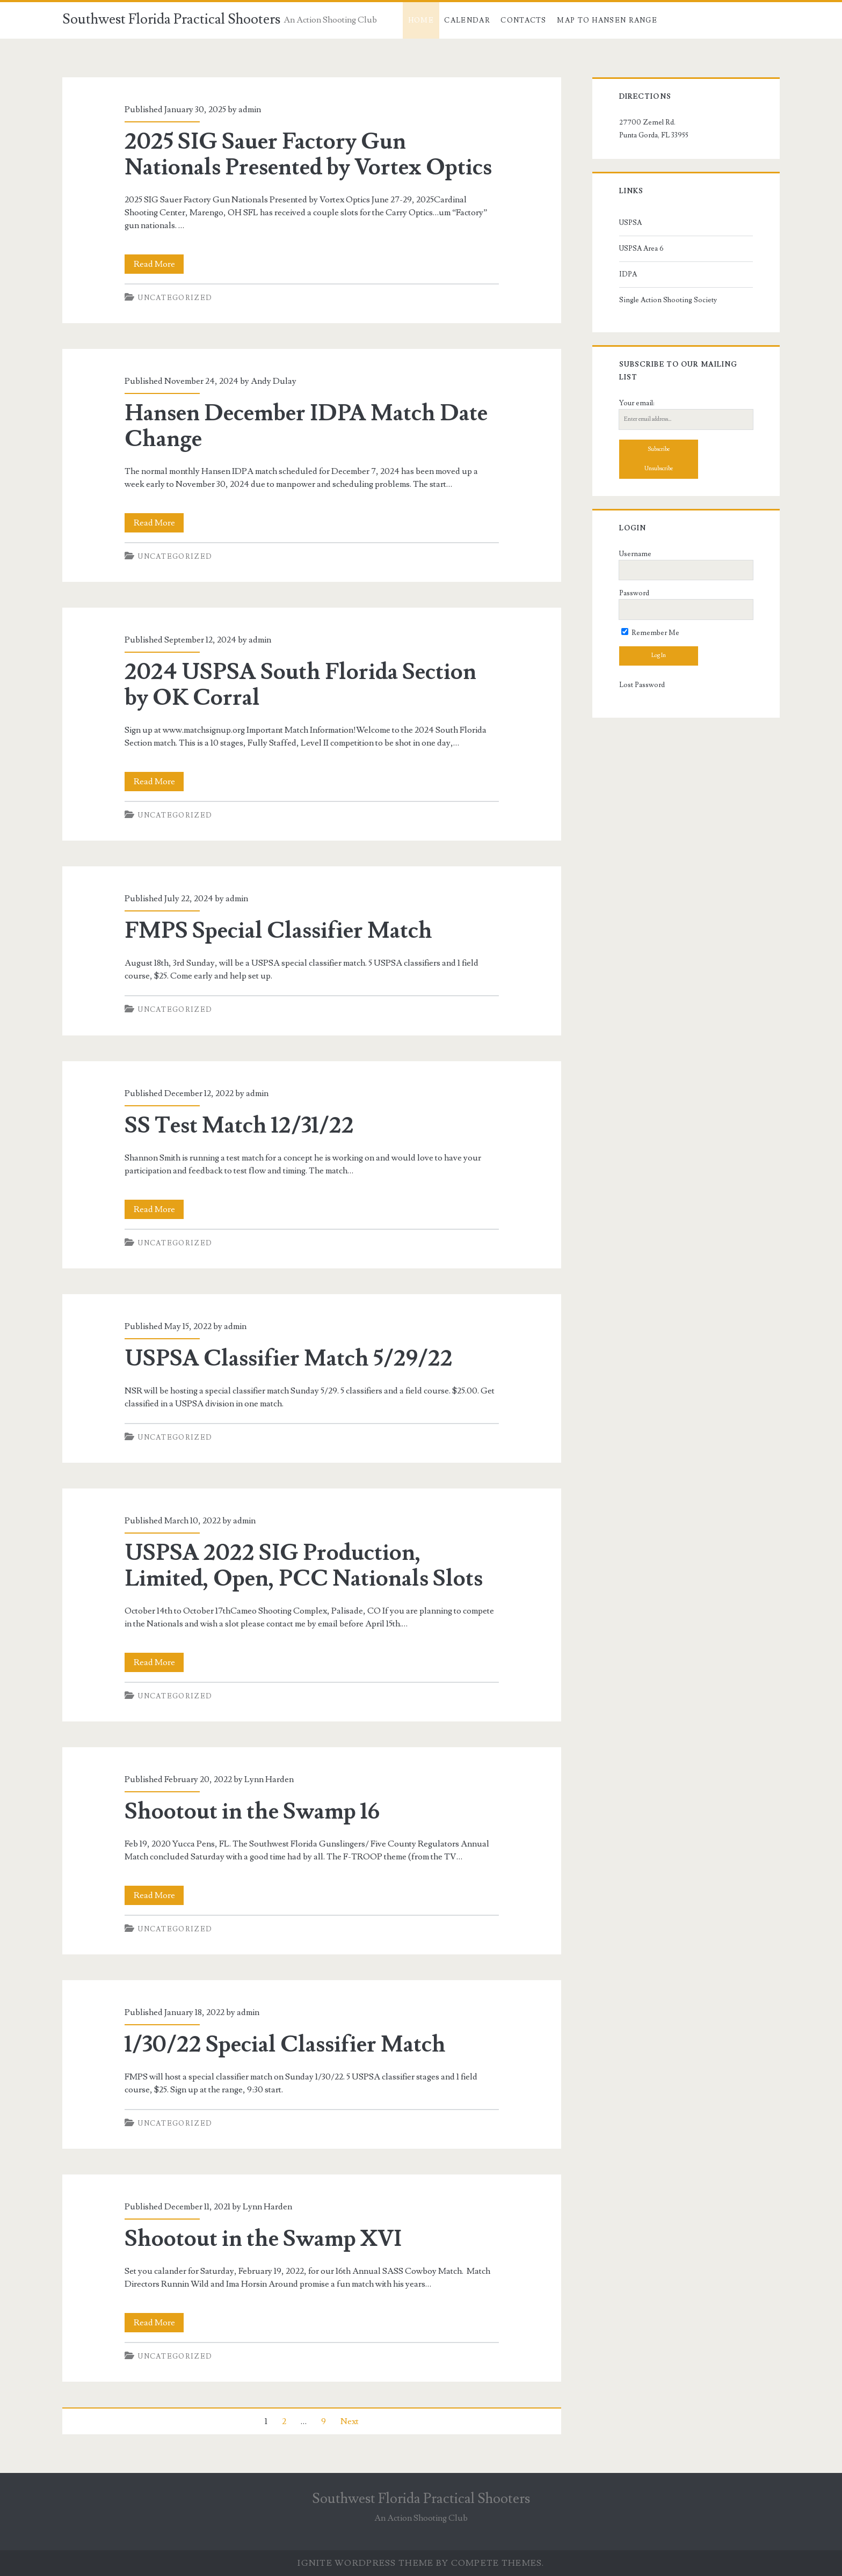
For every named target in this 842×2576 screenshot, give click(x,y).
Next (349, 2421)
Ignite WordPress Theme (365, 2563)
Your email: (637, 403)
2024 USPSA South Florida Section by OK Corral (300, 685)
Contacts (523, 20)
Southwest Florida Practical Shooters (171, 19)
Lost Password (642, 685)
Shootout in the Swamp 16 (252, 1811)
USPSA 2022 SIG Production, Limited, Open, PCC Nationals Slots (304, 1565)
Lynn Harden (269, 1779)
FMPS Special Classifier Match (278, 930)
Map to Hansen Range (607, 20)
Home (421, 20)
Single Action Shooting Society (668, 300)
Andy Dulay (273, 381)
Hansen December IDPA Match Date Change (306, 426)
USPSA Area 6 (641, 248)
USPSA (630, 222)
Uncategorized (175, 298)
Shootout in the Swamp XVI (263, 2238)
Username (635, 554)
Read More (159, 264)
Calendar (467, 20)
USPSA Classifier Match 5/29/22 (289, 1358)
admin (249, 109)
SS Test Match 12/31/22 (239, 1125)
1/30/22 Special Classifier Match (285, 2044)
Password (634, 593)
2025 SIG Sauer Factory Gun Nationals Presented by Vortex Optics (308, 154)
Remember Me (650, 633)
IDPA (628, 274)
